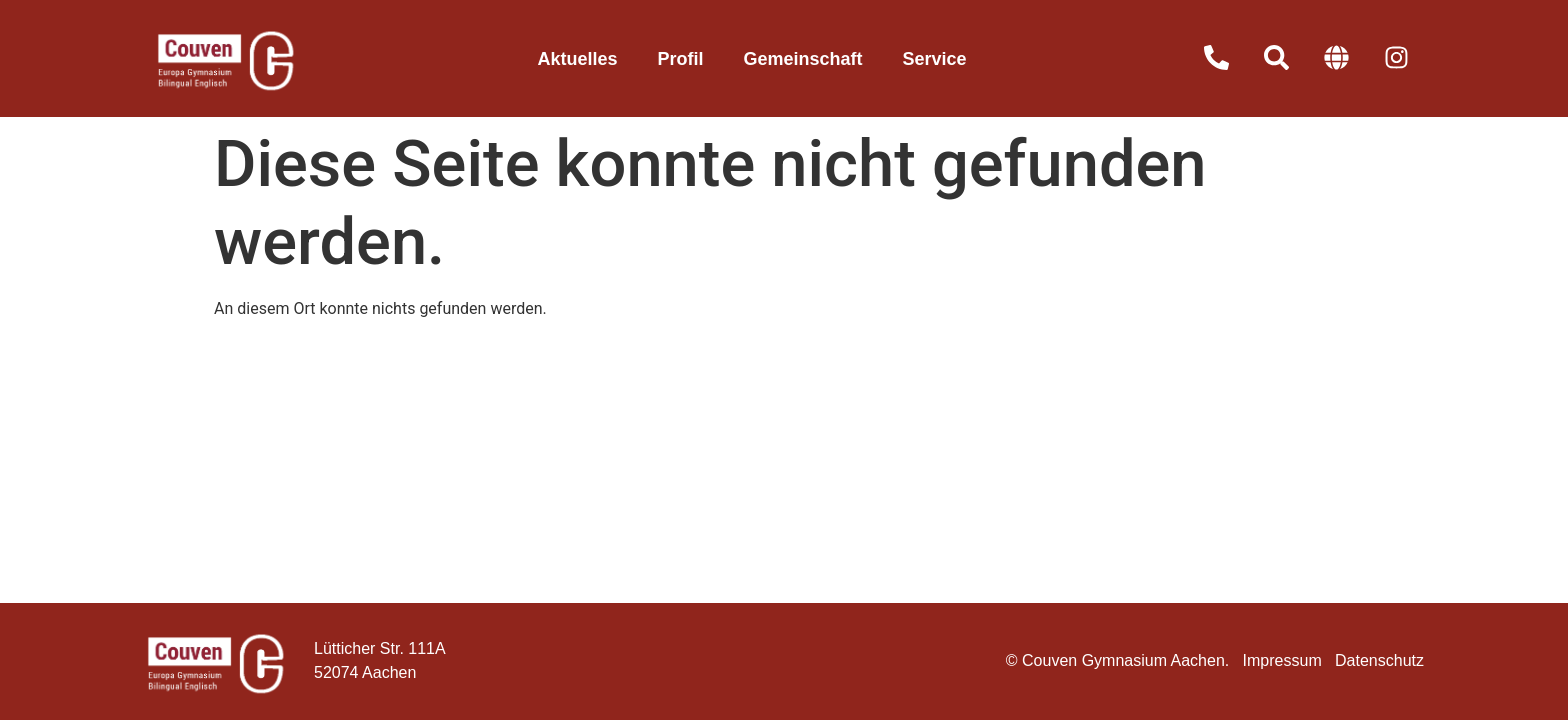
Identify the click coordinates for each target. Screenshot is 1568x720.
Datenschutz (1379, 660)
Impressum (1282, 660)
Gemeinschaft (802, 59)
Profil (680, 59)
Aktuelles (577, 59)
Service (935, 59)
